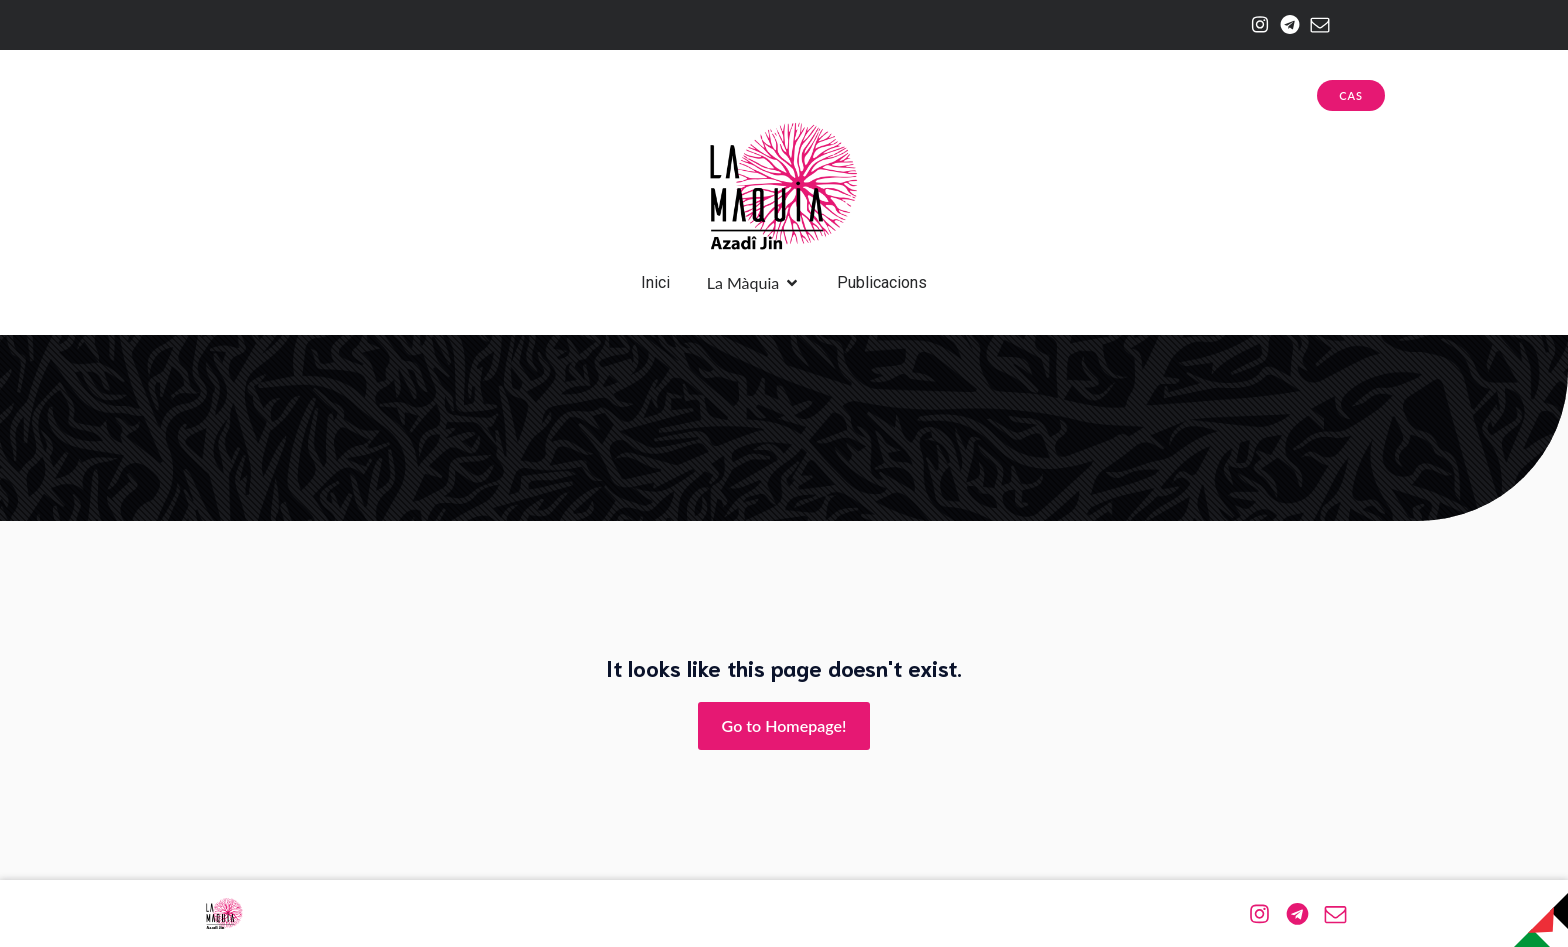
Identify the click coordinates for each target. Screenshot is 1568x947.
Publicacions (882, 282)
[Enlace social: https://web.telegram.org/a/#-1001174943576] (1285, 25)
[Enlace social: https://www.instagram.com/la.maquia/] (1255, 25)
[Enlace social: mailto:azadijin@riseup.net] (1315, 25)
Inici (655, 282)
